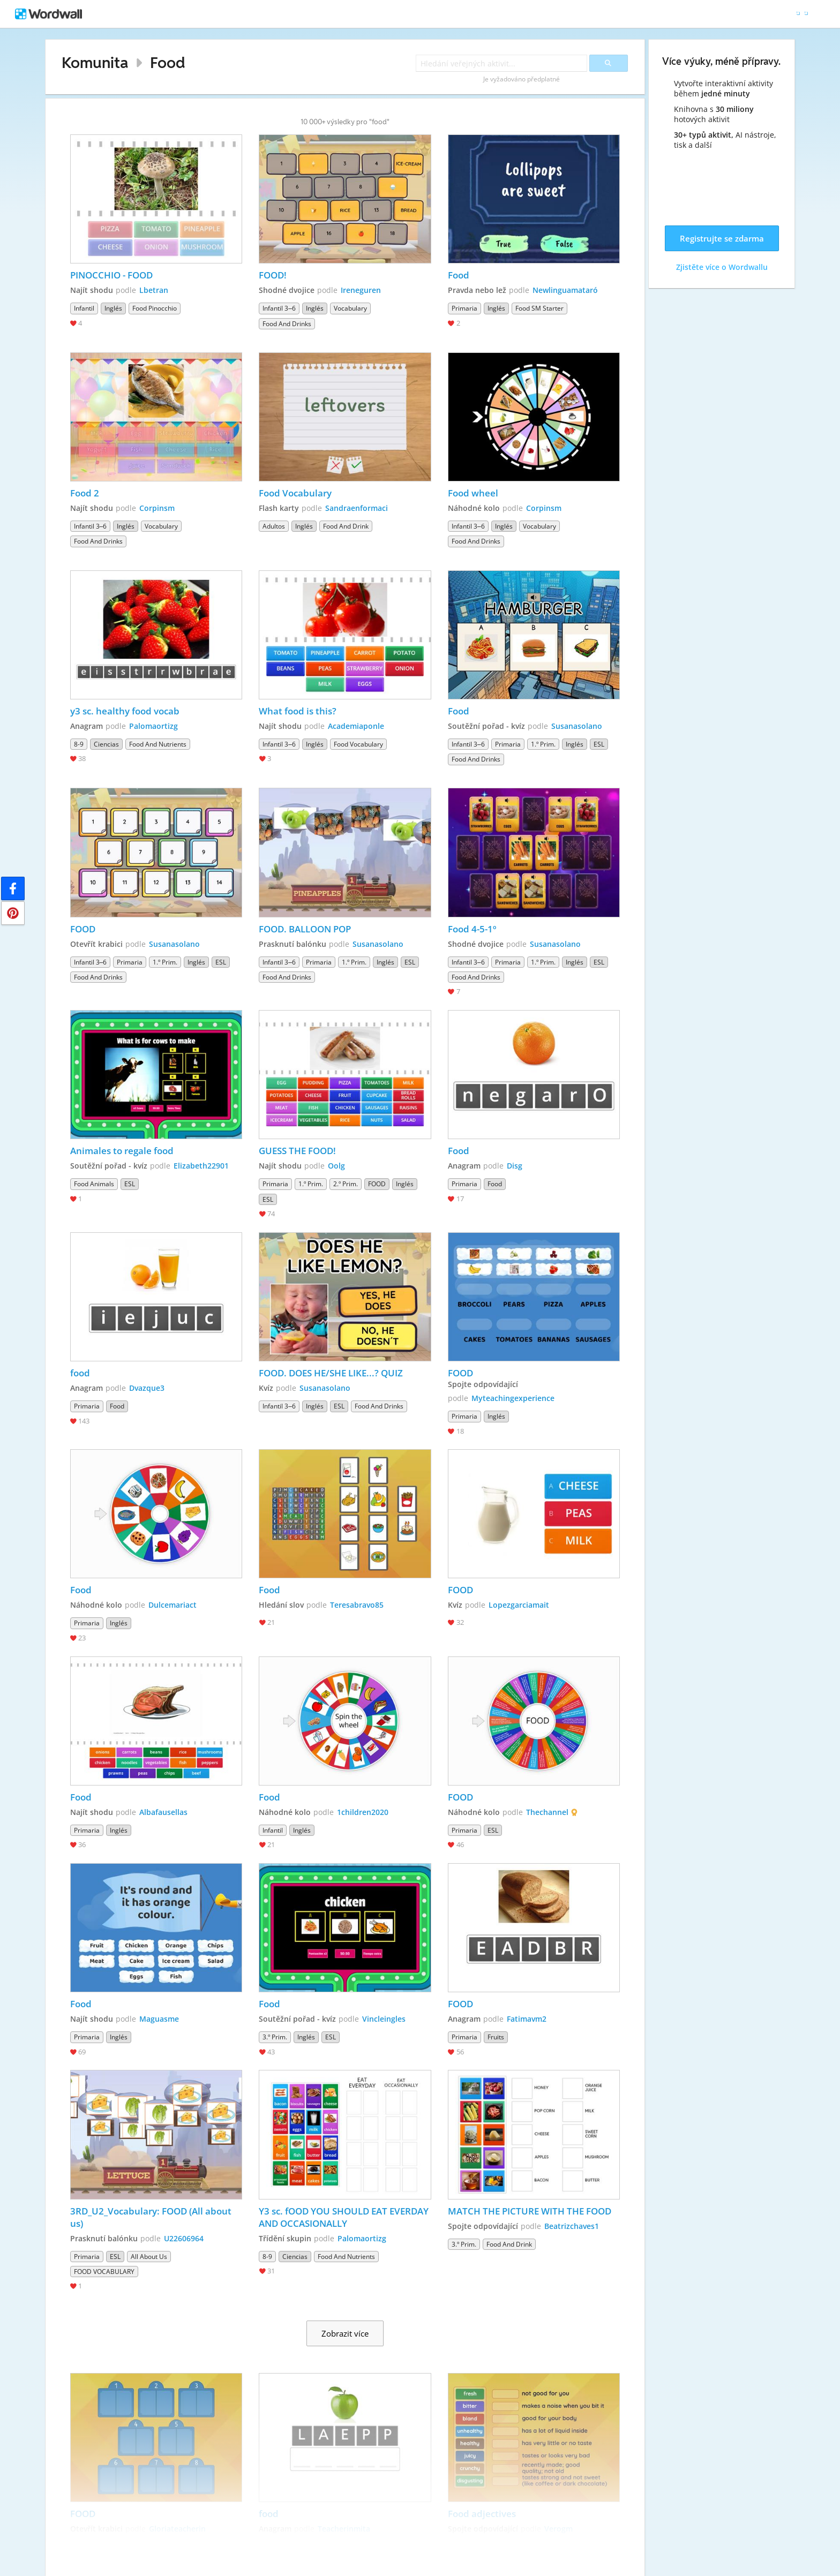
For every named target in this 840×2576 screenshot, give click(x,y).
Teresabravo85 (357, 1605)
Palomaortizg (153, 726)
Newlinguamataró (565, 290)
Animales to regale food (122, 1150)
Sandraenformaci (356, 508)
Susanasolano (576, 726)
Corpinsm (157, 508)
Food (167, 62)
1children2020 (362, 1812)
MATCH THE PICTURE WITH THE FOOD (529, 2211)
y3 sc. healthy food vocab (124, 711)
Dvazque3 (146, 1388)
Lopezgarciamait (519, 1605)
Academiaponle (356, 726)
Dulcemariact (172, 1605)
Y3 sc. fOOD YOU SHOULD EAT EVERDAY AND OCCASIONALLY (345, 2217)
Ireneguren (361, 290)
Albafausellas (163, 1812)
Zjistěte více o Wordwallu (722, 267)
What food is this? (297, 711)
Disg (514, 1166)
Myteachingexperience (512, 1398)
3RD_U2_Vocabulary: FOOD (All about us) (152, 2217)
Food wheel (473, 493)
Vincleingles (384, 2019)
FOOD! (273, 275)
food (80, 1373)
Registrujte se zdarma (722, 238)
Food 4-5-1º (472, 929)
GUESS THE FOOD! (297, 1150)
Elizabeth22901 (201, 1166)
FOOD (84, 929)
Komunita (95, 62)
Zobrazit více (345, 2333)
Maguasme (159, 2019)
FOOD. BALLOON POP (305, 929)
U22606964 (184, 2238)
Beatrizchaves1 (571, 2226)
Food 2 (84, 493)
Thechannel (547, 1812)
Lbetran (153, 290)
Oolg (336, 1166)
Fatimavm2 (526, 2019)
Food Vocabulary (295, 493)
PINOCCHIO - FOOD (111, 275)
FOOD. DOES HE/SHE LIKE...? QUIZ (331, 1373)
